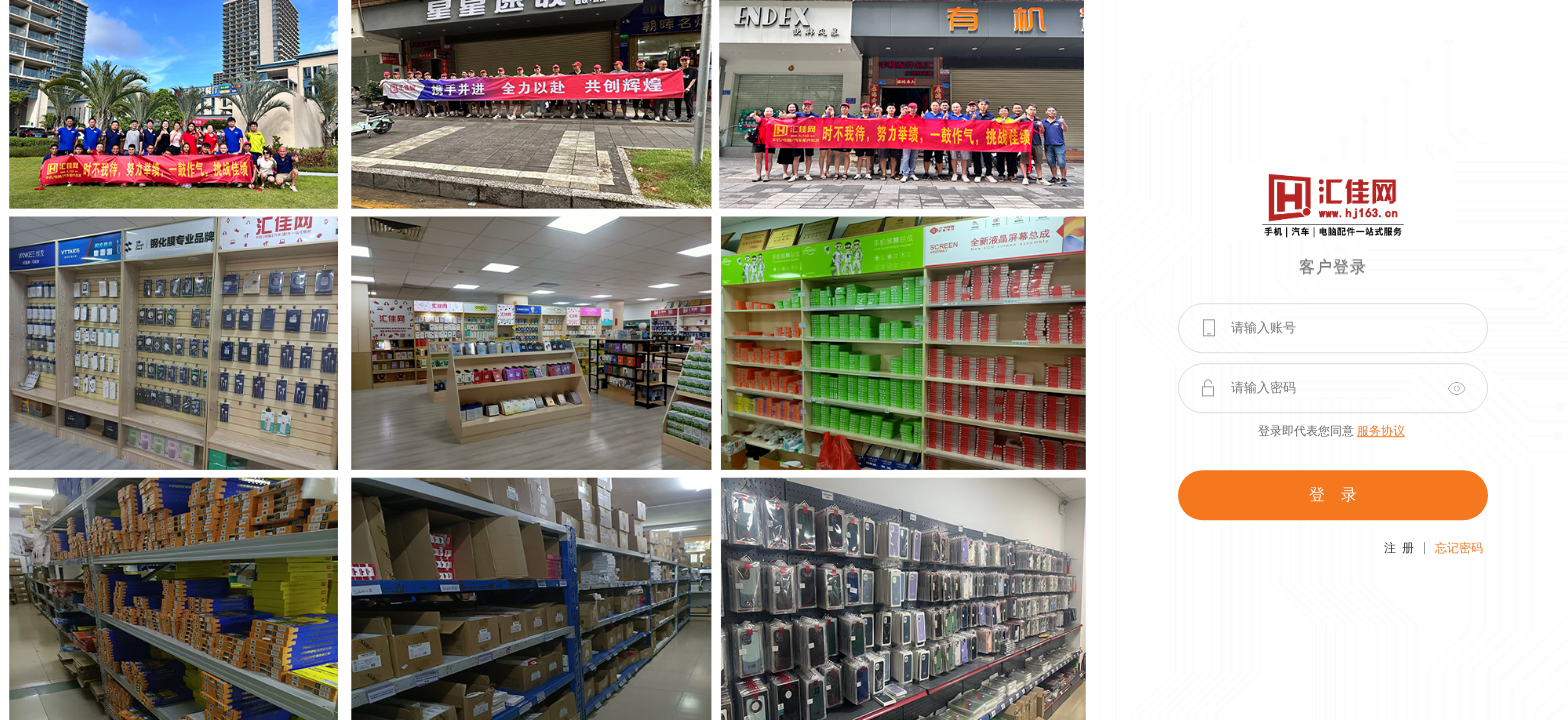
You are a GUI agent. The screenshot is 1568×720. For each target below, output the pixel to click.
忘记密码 (1459, 548)
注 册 (1399, 548)
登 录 (1333, 494)
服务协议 (1381, 431)
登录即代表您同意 (1331, 431)
